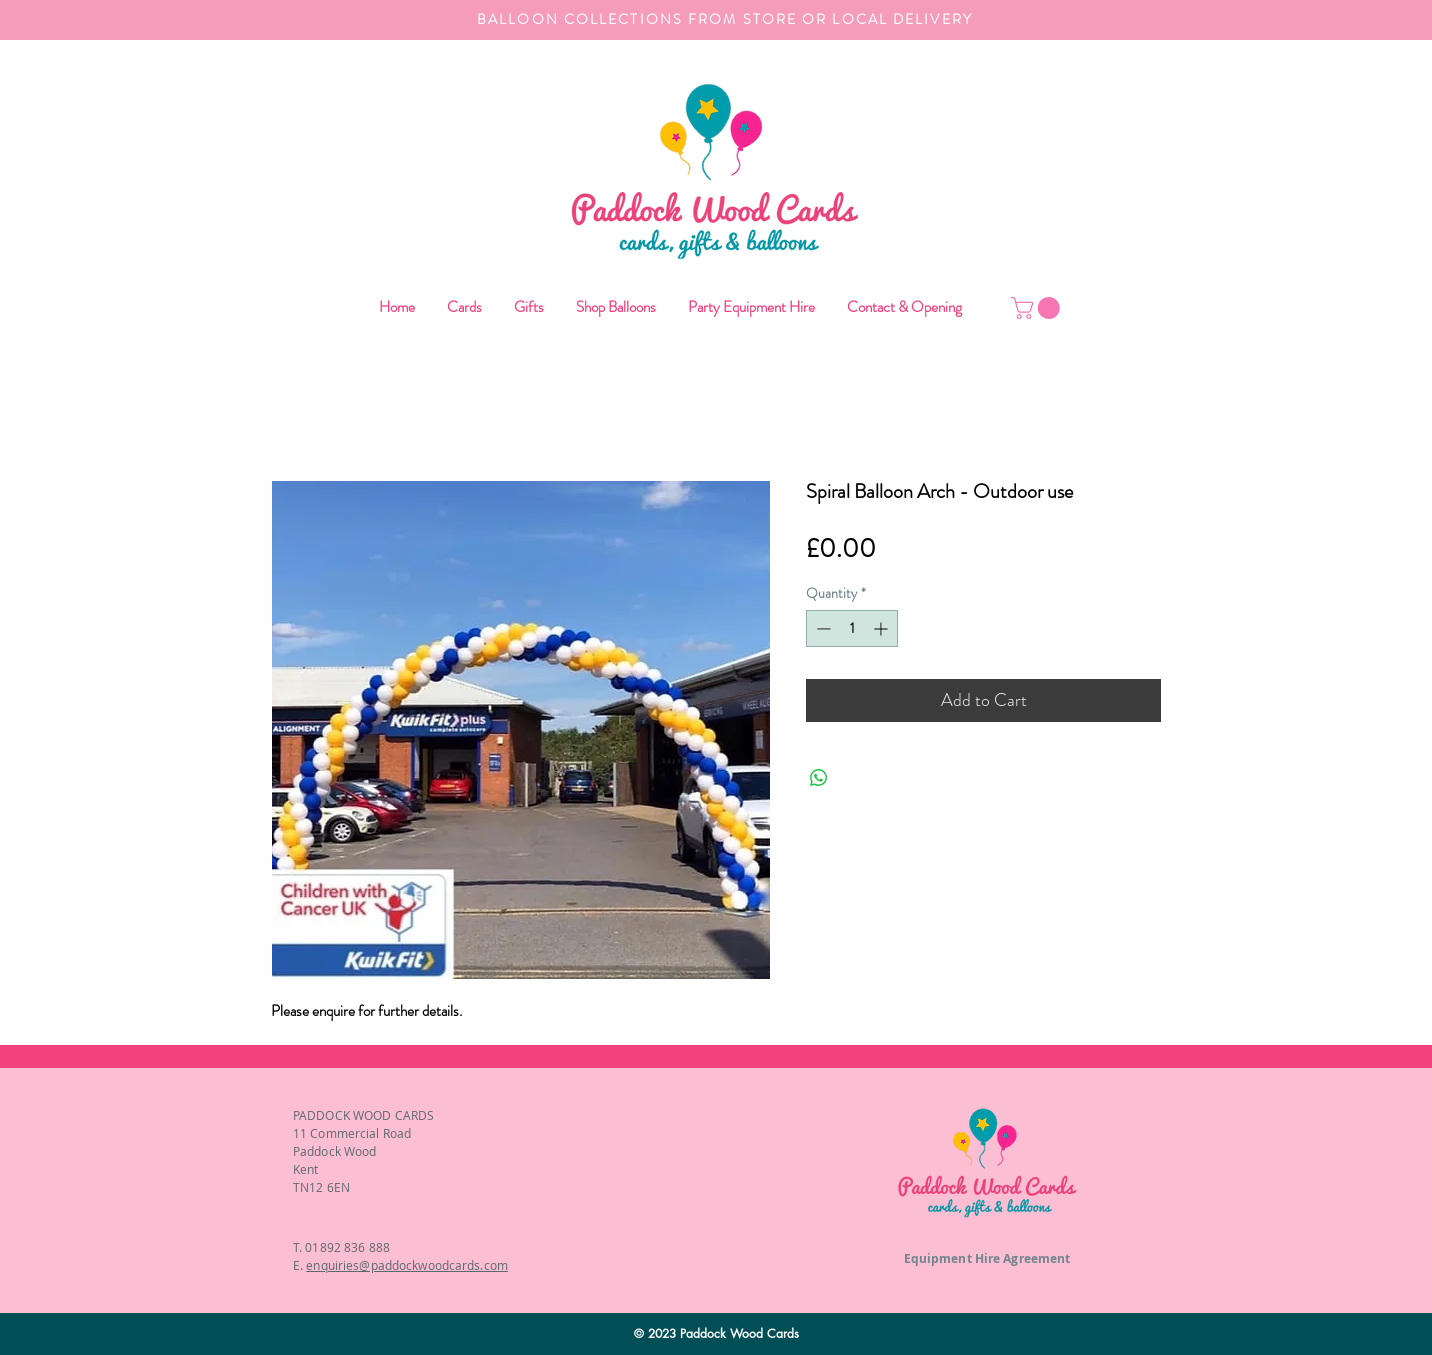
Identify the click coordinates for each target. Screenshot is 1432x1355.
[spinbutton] (852, 628)
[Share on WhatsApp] (819, 778)
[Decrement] (821, 628)
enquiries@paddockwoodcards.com (407, 1265)
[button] (615, 307)
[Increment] (882, 628)
